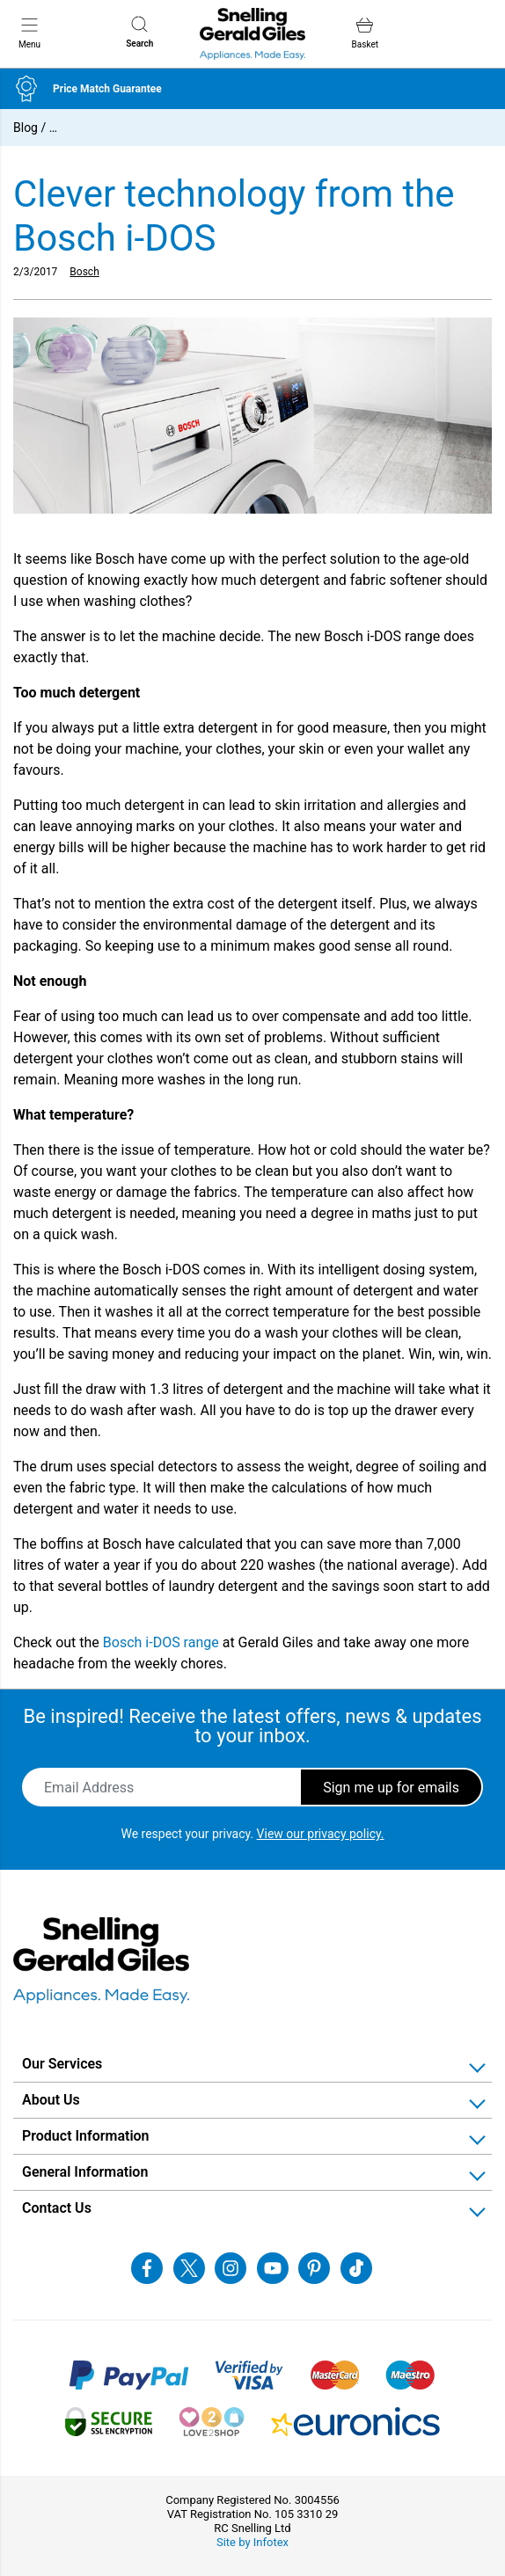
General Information (85, 2172)
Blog (25, 127)
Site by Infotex (252, 2542)
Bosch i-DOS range (161, 1642)
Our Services (62, 2063)
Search (139, 32)
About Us (51, 2099)
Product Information (86, 2135)
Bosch (84, 272)
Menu (29, 32)
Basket (365, 33)
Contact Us (56, 2208)
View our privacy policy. (320, 1834)
